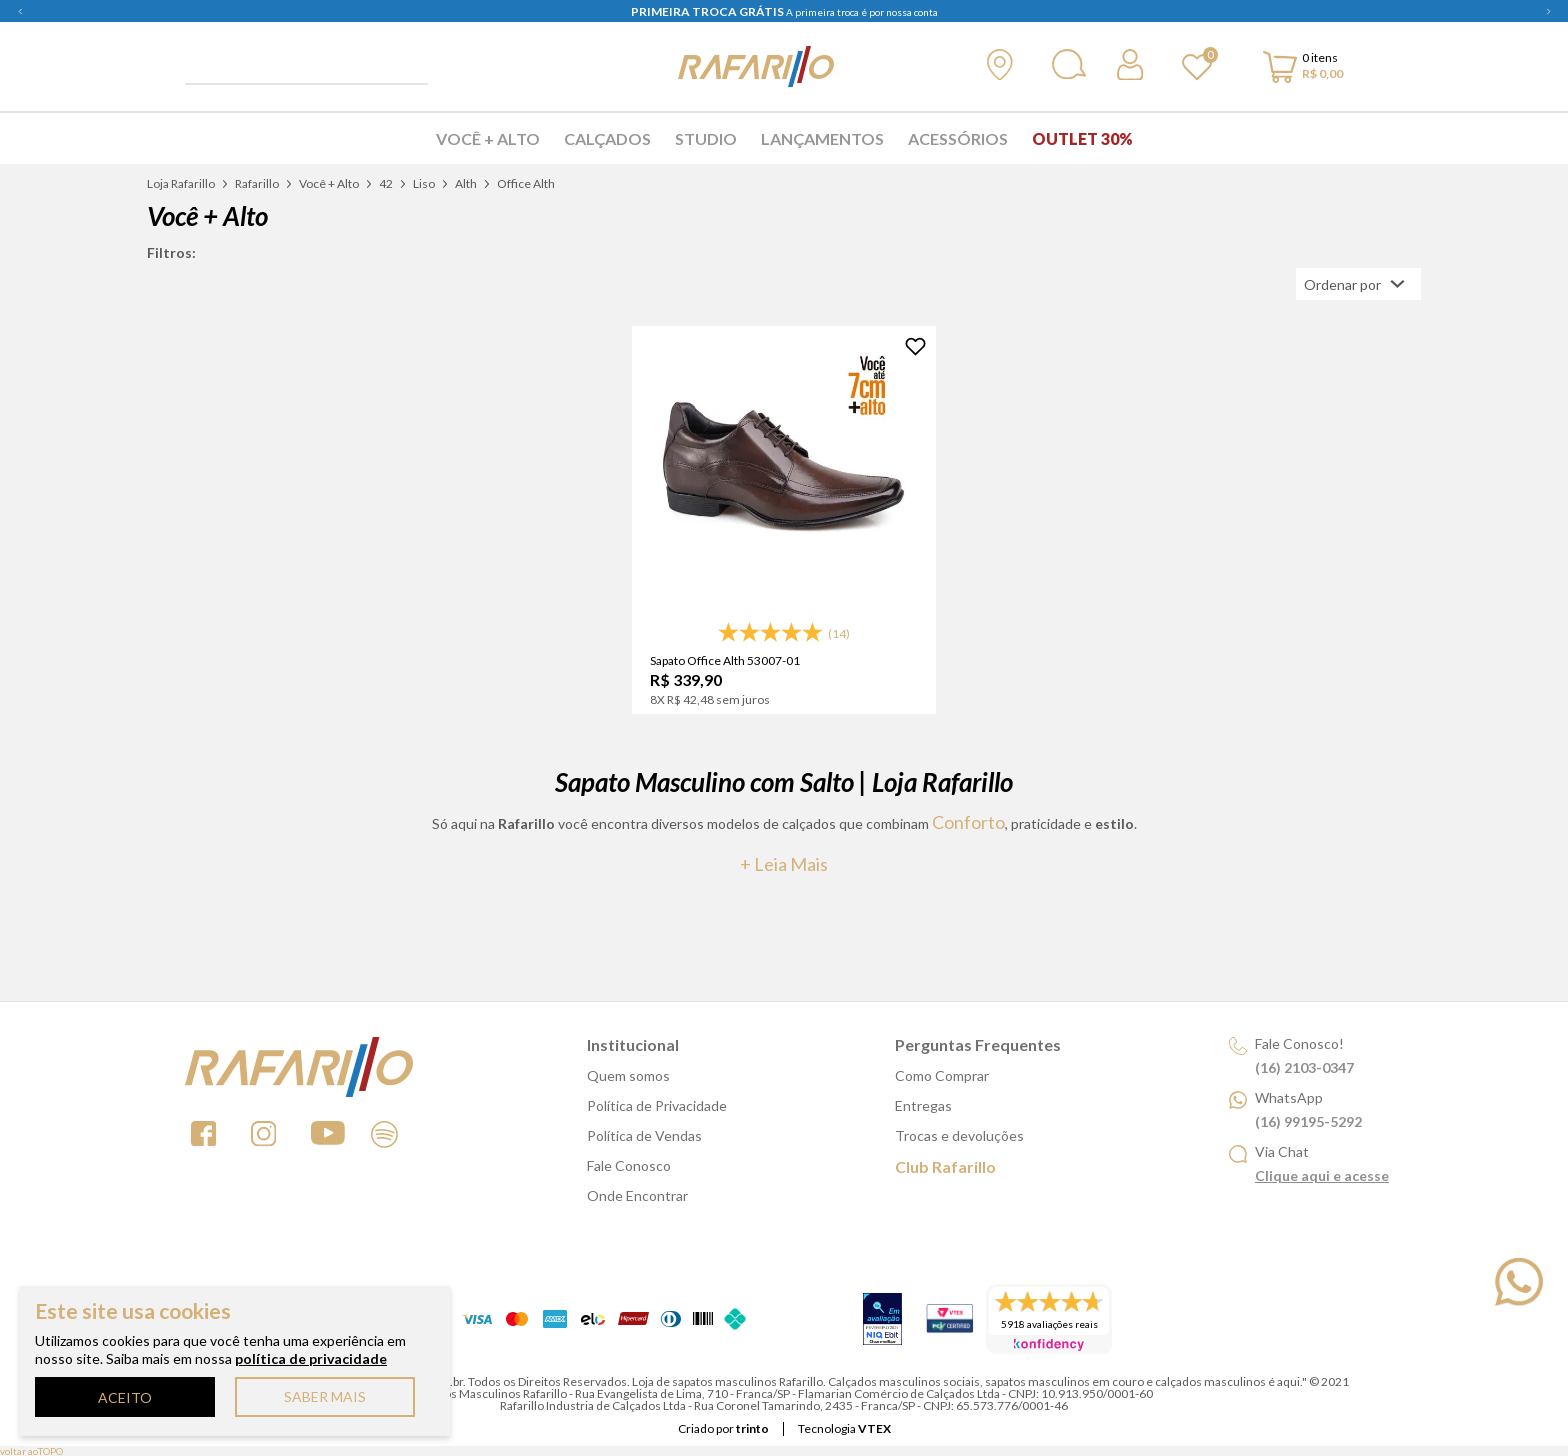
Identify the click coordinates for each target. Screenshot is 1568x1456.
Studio (706, 138)
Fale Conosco (629, 1165)
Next (1548, 11)
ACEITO (125, 1397)
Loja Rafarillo (181, 183)
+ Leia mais (784, 864)
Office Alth (526, 183)
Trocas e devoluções (959, 1135)
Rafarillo (257, 183)
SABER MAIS (325, 1396)
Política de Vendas (644, 1135)
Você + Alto (488, 138)
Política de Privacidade (657, 1105)
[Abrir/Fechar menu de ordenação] (1358, 284)
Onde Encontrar (637, 1195)
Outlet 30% (1082, 138)
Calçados (607, 138)
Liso (424, 183)
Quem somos (628, 1075)
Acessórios (958, 138)
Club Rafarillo (945, 1166)
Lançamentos (822, 138)
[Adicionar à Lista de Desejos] (915, 346)
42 (386, 183)
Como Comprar (942, 1075)
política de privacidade (311, 1358)
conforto (968, 822)
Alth (466, 183)
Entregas (923, 1105)
